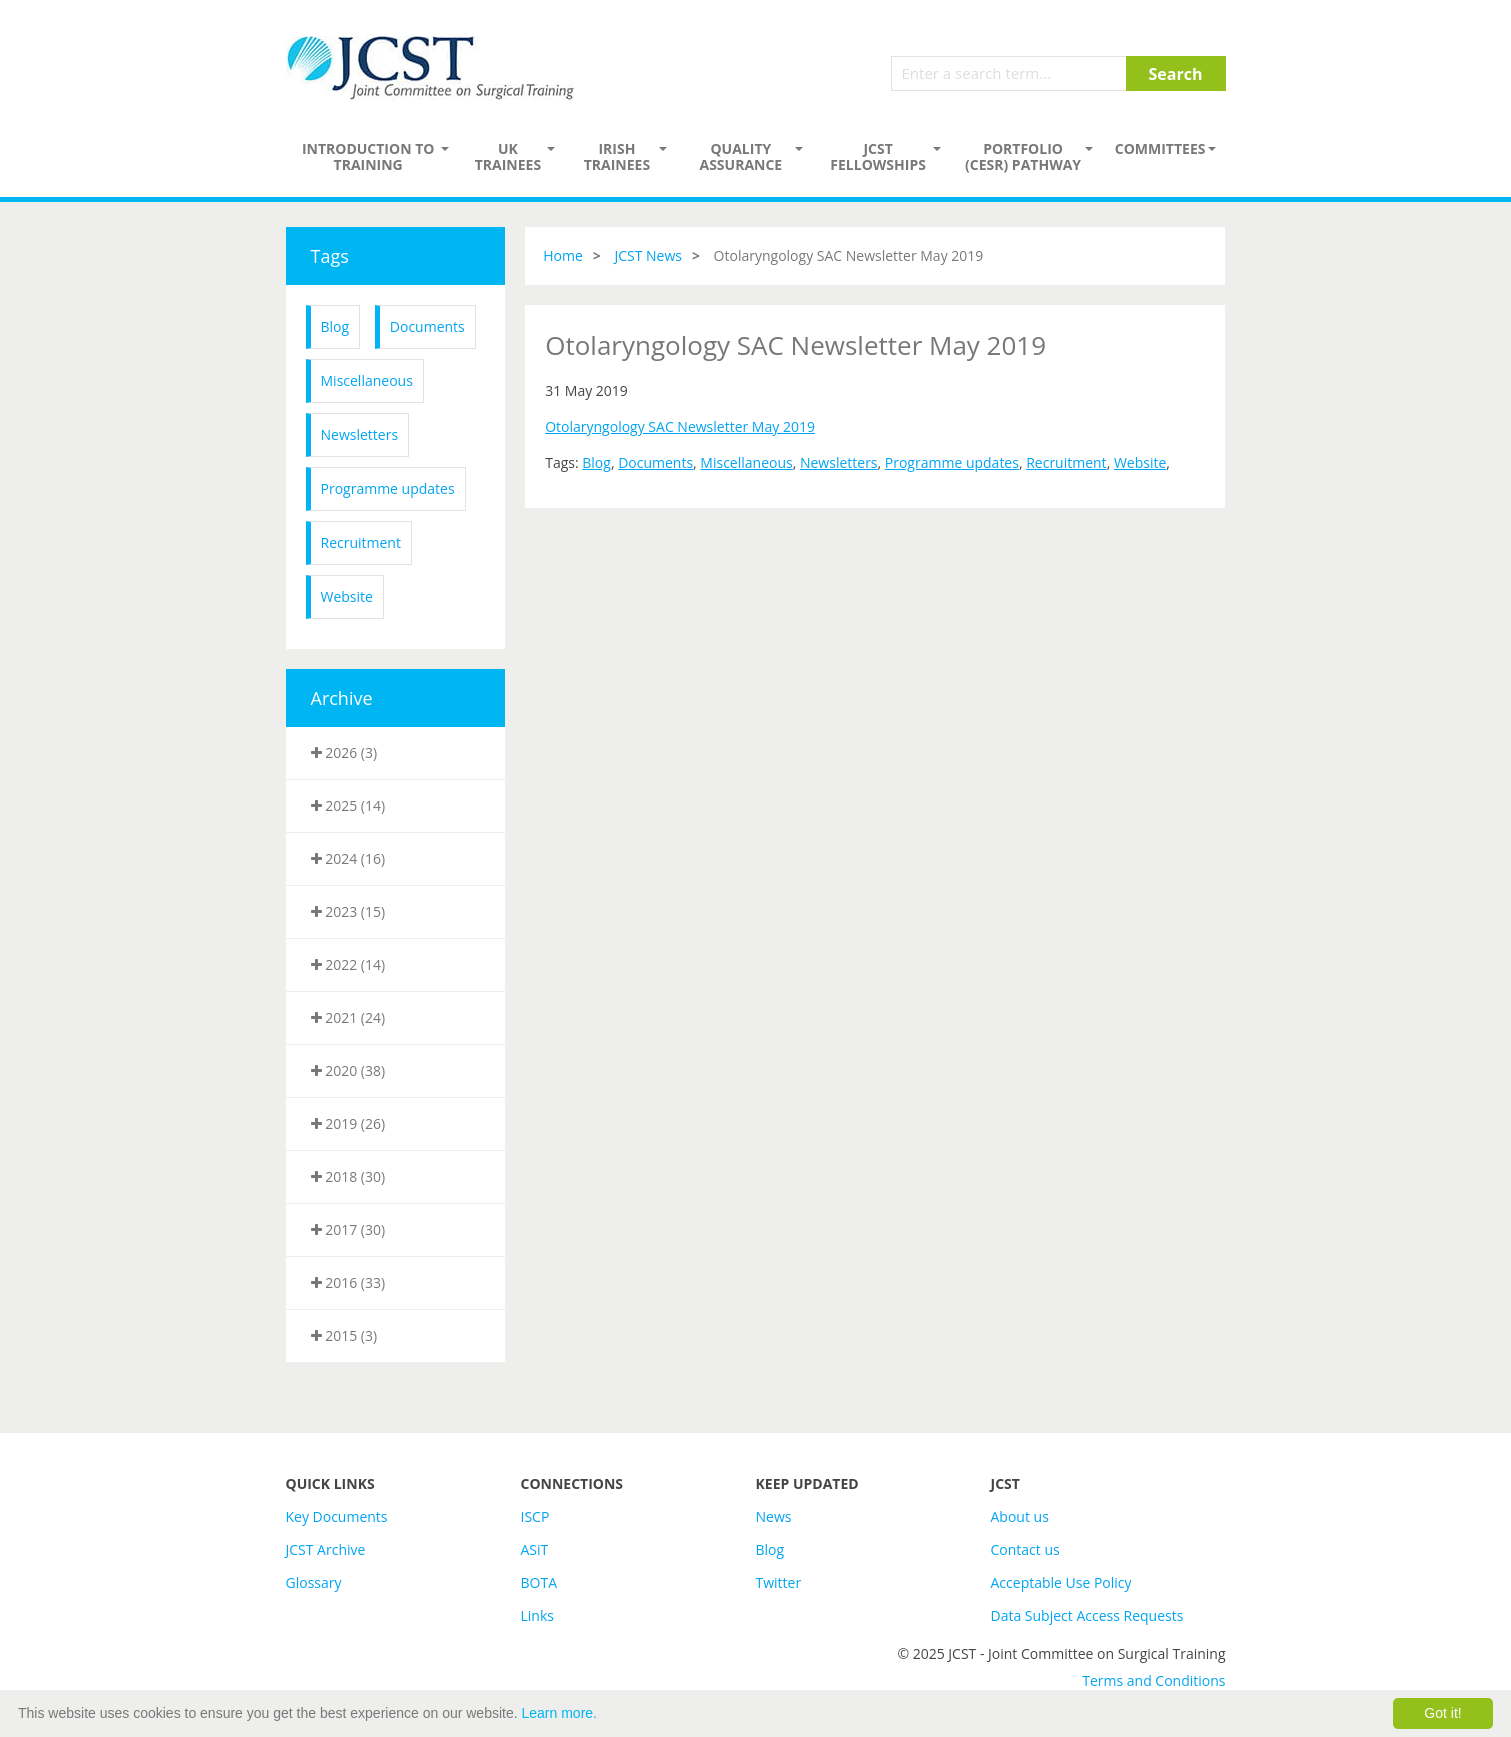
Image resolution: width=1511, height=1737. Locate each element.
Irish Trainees (617, 156)
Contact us (1025, 1549)
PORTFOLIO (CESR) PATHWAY (1023, 156)
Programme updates (388, 488)
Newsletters (360, 434)
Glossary (314, 1582)
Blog (335, 326)
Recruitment (361, 542)
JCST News (648, 255)
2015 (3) (344, 1335)
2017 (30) (348, 1229)
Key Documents (337, 1516)
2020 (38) (348, 1070)
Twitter (779, 1582)
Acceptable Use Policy (1061, 1582)
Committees (1160, 148)
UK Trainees (508, 156)
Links (537, 1615)
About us (1020, 1516)
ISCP (535, 1516)
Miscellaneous (367, 380)
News (774, 1516)
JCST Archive (326, 1549)
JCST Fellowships (878, 156)
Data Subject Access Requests (1087, 1615)
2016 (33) (348, 1282)
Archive (342, 698)
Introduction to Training (368, 156)
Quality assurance (740, 156)
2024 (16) (348, 858)
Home (563, 255)
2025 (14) (348, 805)
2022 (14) (348, 964)
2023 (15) (348, 911)
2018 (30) (348, 1176)
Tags (330, 256)
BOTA (539, 1582)
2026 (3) (344, 752)
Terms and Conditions (1153, 1680)
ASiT (535, 1549)
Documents (427, 326)
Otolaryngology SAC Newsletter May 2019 (680, 426)
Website (347, 596)
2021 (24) (348, 1017)
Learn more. (559, 1713)
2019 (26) (348, 1123)
